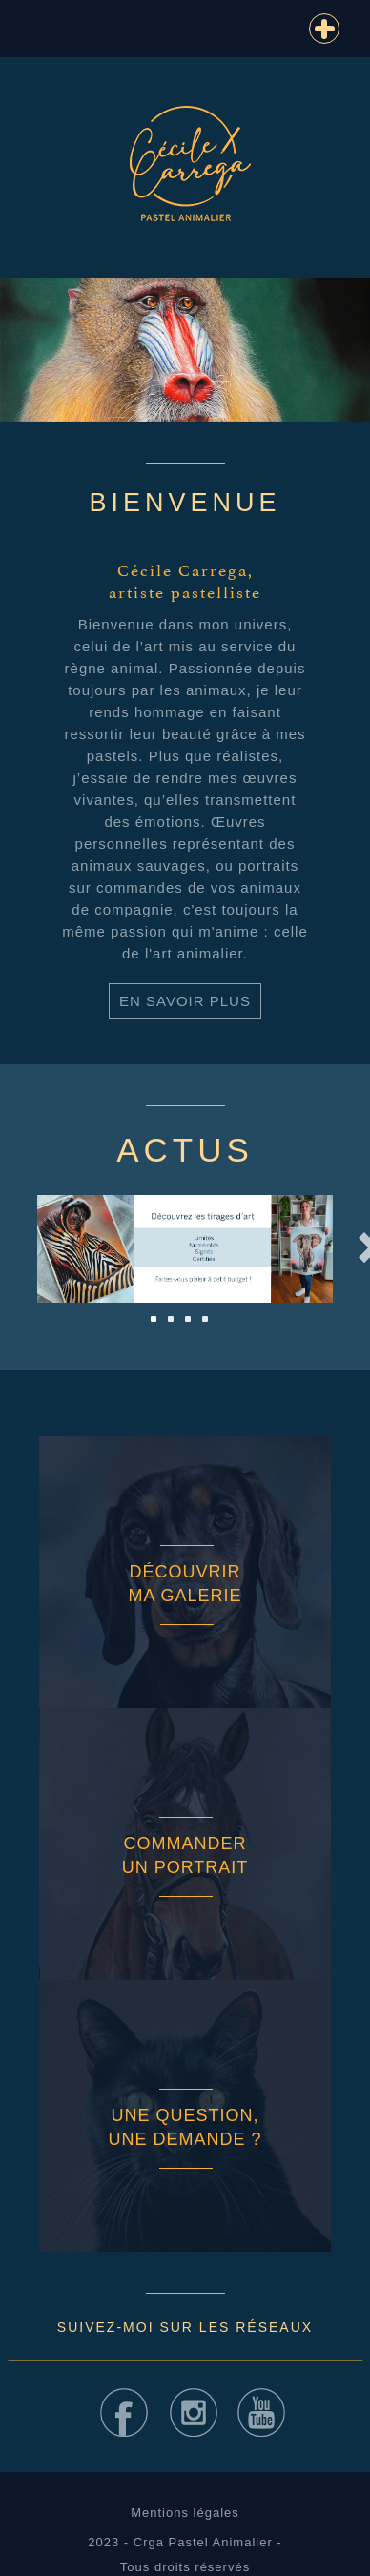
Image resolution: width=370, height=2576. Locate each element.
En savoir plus (185, 1001)
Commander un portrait (185, 1855)
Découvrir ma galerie (184, 1583)
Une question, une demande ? (184, 2127)
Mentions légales (185, 2512)
